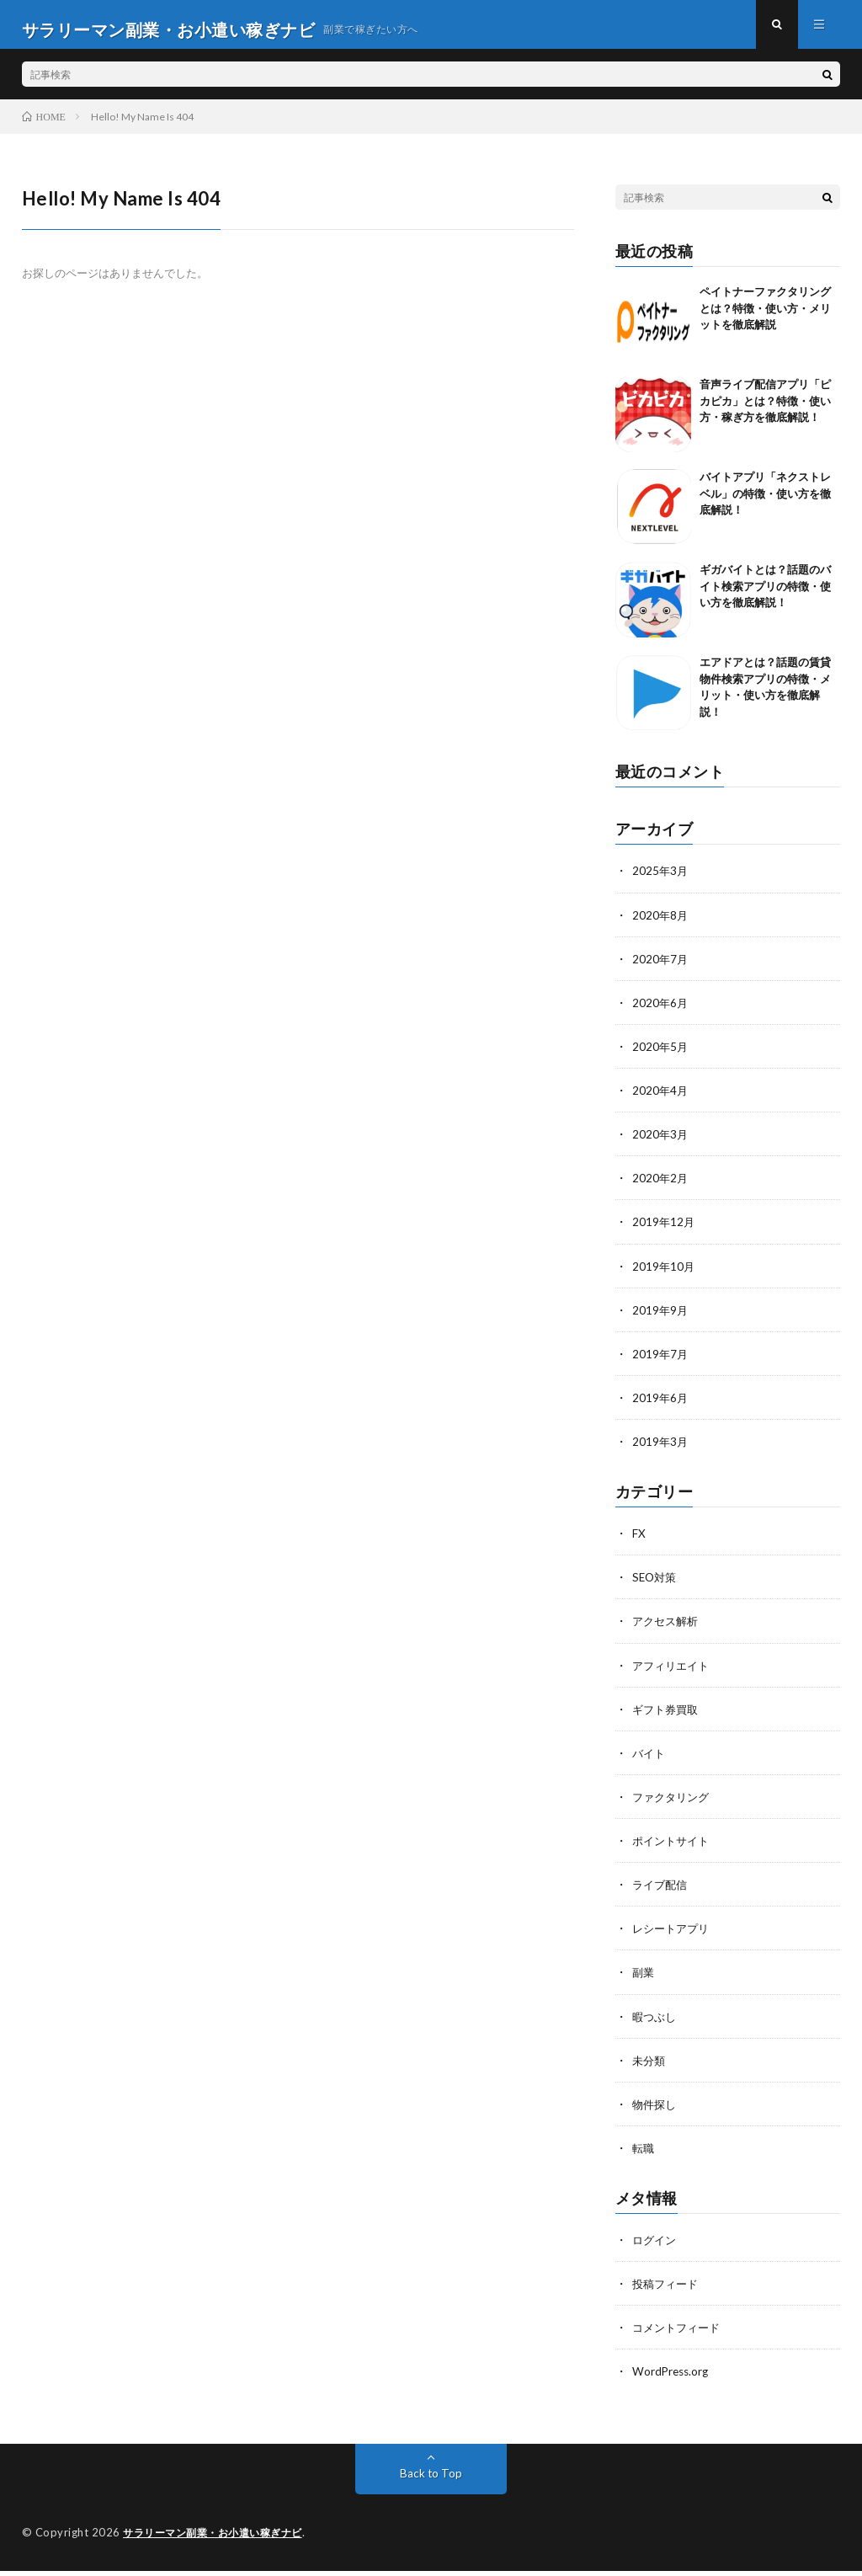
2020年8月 (660, 924)
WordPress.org (672, 2378)
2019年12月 (664, 1231)
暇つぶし (655, 2023)
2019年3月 (660, 1450)
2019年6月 (660, 1406)
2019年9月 (660, 1318)
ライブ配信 (661, 1892)
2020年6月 (660, 1012)
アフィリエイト (673, 1673)
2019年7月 (660, 1362)
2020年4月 (660, 1099)
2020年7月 (660, 968)
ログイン (655, 2246)
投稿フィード (667, 2290)
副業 (644, 1979)
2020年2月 (660, 1187)
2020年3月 (660, 1143)
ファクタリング (673, 1804)
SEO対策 (655, 1585)
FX (639, 1541)
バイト (650, 1760)
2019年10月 (664, 1274)
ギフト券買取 (667, 1716)
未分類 (650, 2067)
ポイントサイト (673, 1848)
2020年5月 (660, 1055)
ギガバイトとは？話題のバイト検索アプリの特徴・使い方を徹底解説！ (765, 596)
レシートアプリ (673, 1935)
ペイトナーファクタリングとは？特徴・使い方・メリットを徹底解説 (765, 318)
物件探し (655, 2111)
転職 (644, 2154)
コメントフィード (679, 2334)
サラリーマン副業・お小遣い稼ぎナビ (220, 2538)
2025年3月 (660, 880)
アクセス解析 (667, 1629)
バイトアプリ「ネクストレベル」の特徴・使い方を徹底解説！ (765, 503)
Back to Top (430, 2479)
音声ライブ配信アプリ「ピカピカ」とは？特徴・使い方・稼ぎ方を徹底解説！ (765, 410)
